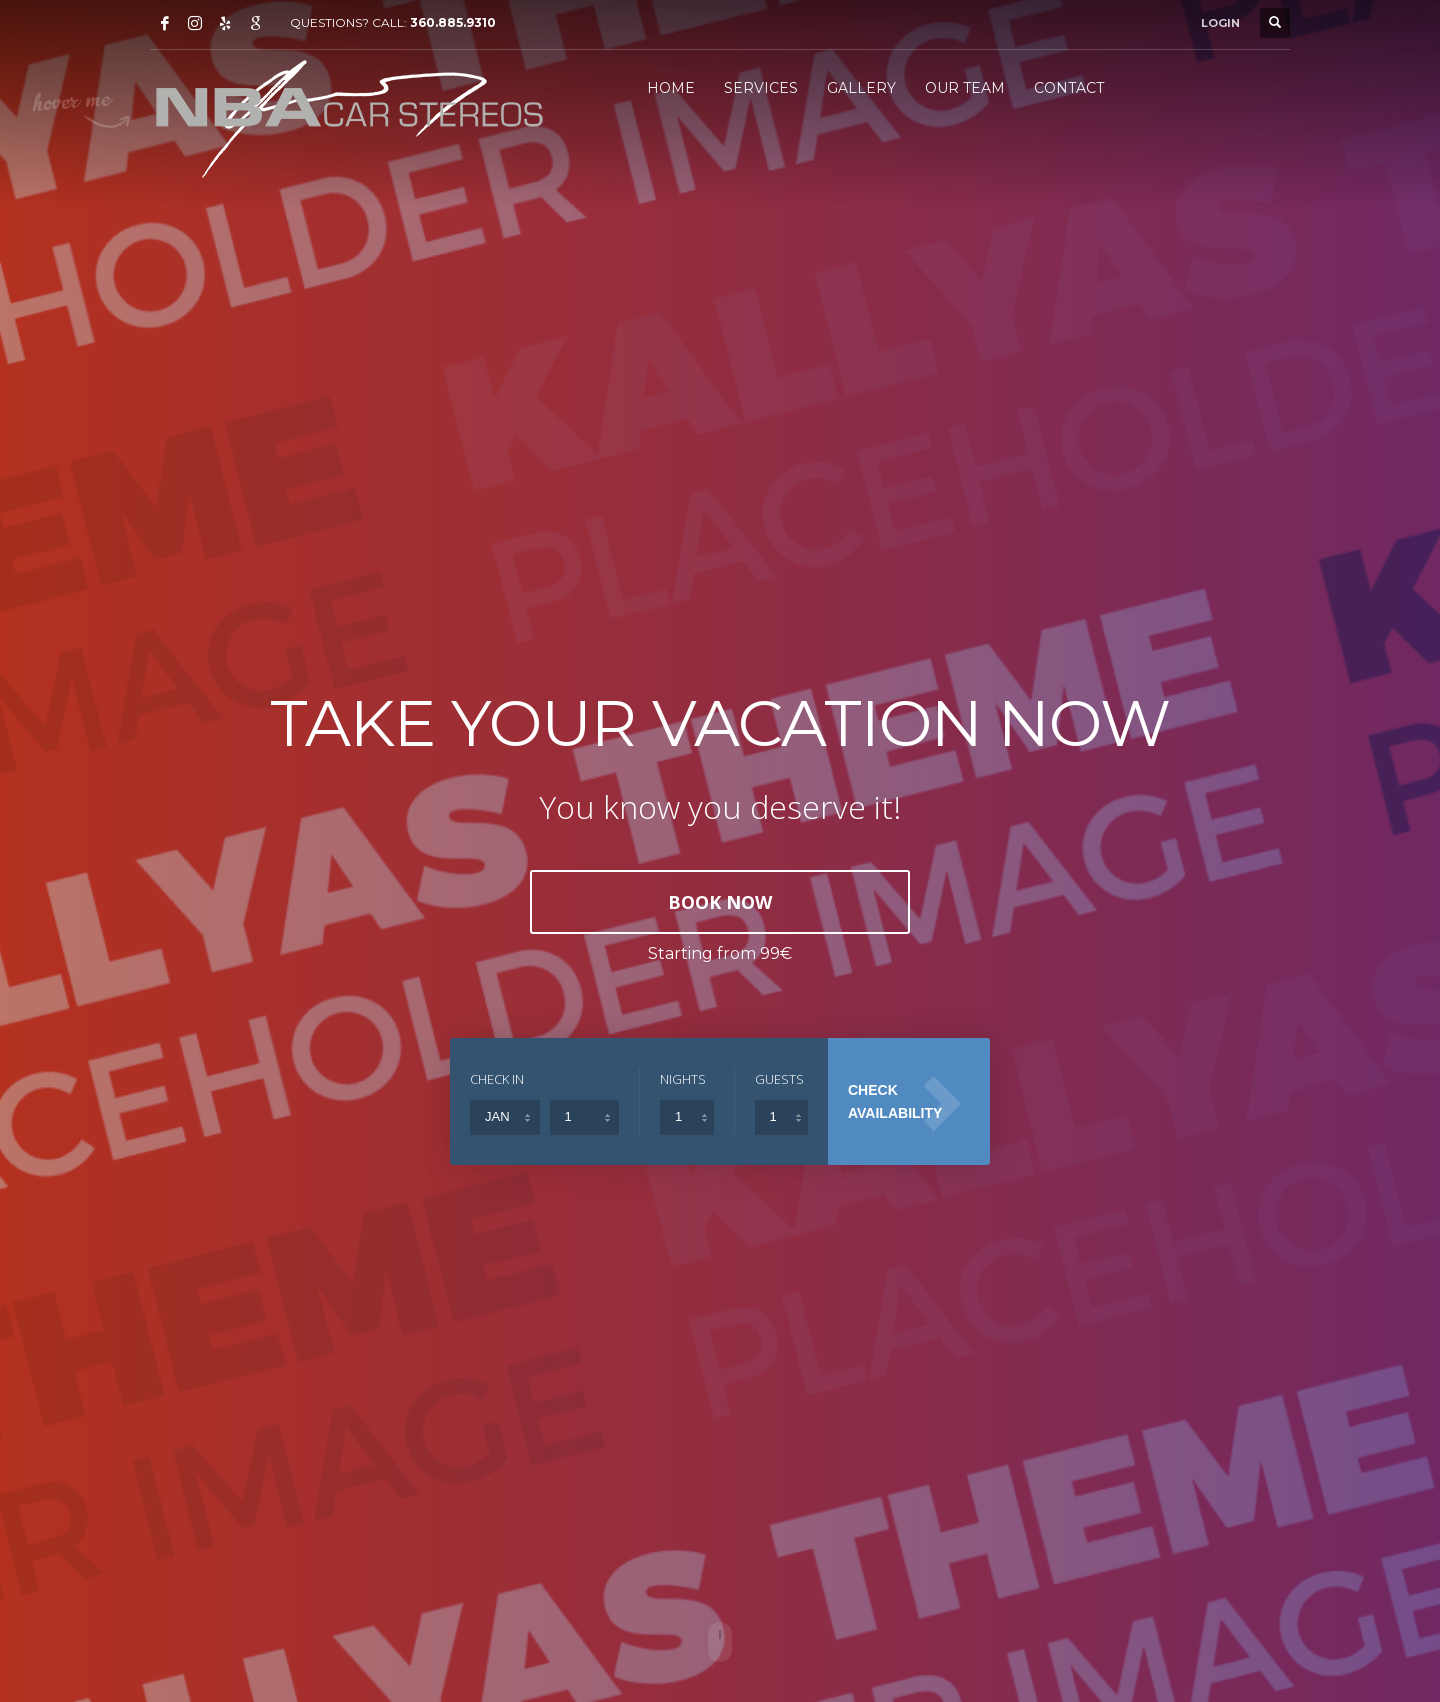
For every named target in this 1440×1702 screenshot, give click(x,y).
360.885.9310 (453, 22)
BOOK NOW (720, 902)
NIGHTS (683, 1079)
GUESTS (779, 1079)
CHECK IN (497, 1079)
